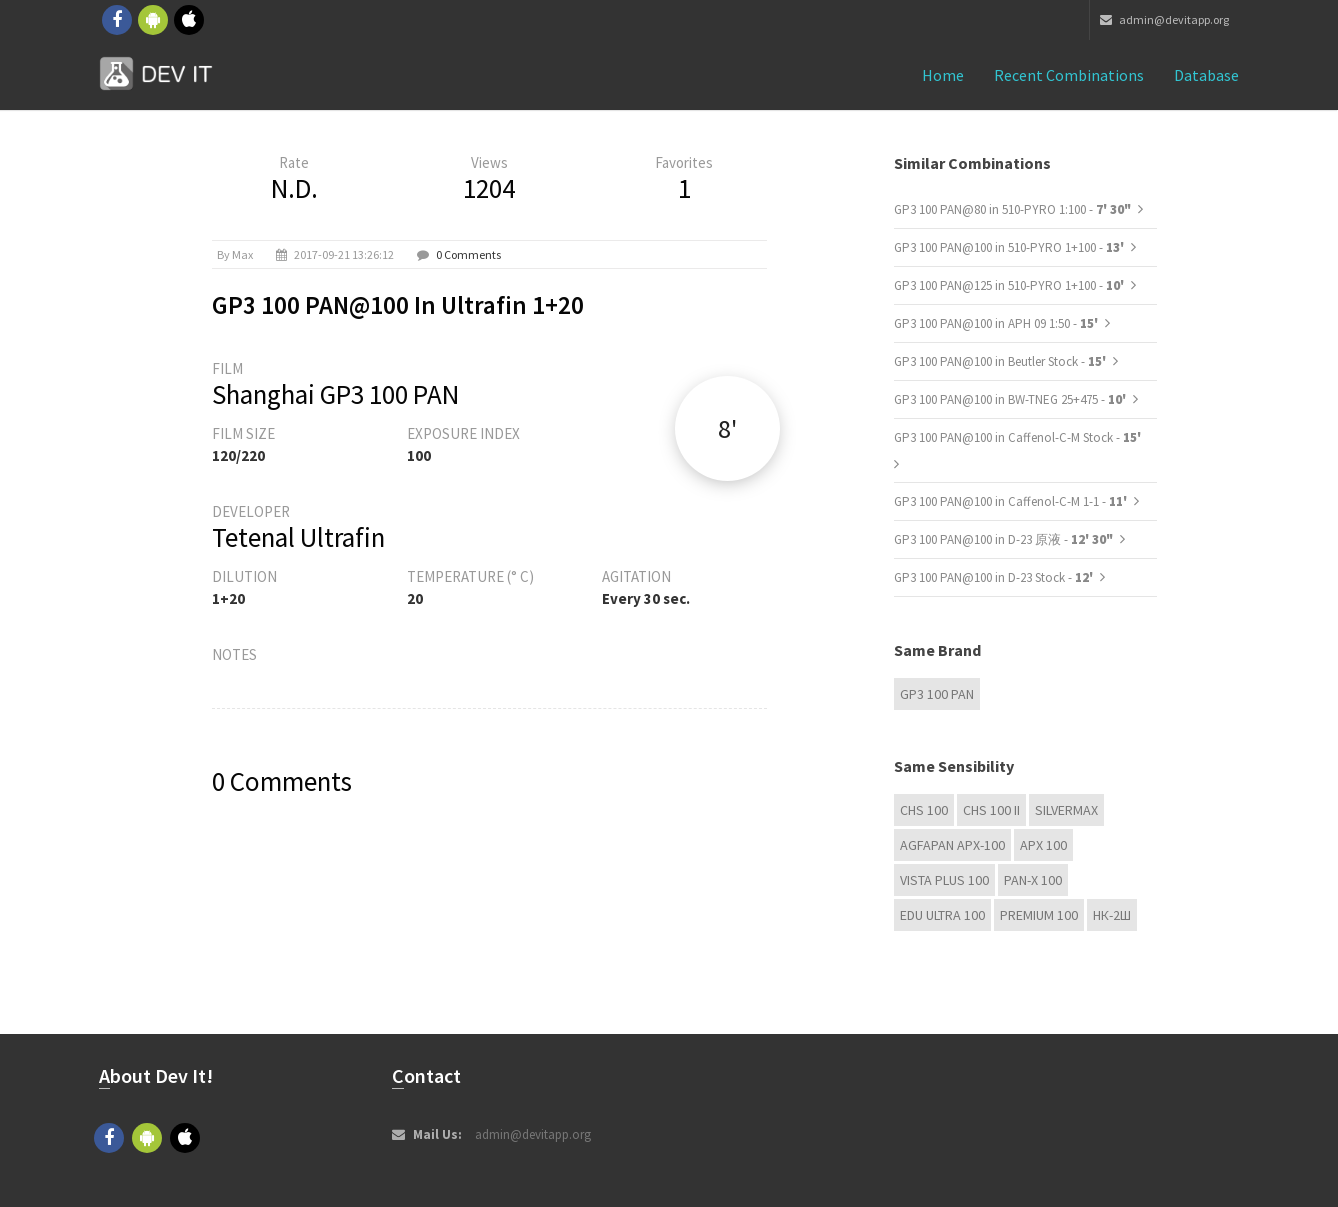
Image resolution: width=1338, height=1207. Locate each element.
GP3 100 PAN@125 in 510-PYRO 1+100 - (1010, 285)
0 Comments (468, 254)
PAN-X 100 (1033, 880)
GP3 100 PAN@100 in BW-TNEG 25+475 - (1011, 399)
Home (943, 75)
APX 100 (1043, 845)
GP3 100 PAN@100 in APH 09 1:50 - (997, 323)
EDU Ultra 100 (942, 915)
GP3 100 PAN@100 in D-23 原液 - (1003, 539)
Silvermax (1066, 810)
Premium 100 (1039, 915)
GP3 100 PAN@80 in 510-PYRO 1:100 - (1012, 209)
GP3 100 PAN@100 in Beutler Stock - (1001, 361)
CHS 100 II (991, 810)
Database (1206, 75)
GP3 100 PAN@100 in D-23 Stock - (995, 577)
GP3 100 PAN (937, 694)
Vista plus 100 (944, 880)
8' (727, 428)
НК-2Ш (1112, 915)
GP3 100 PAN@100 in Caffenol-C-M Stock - (1017, 437)
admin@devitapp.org (1164, 19)
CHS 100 (924, 810)
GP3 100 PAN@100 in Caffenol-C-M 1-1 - (1012, 501)
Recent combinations (1069, 75)
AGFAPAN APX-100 (952, 845)
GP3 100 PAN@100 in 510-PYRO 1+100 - (1010, 247)
